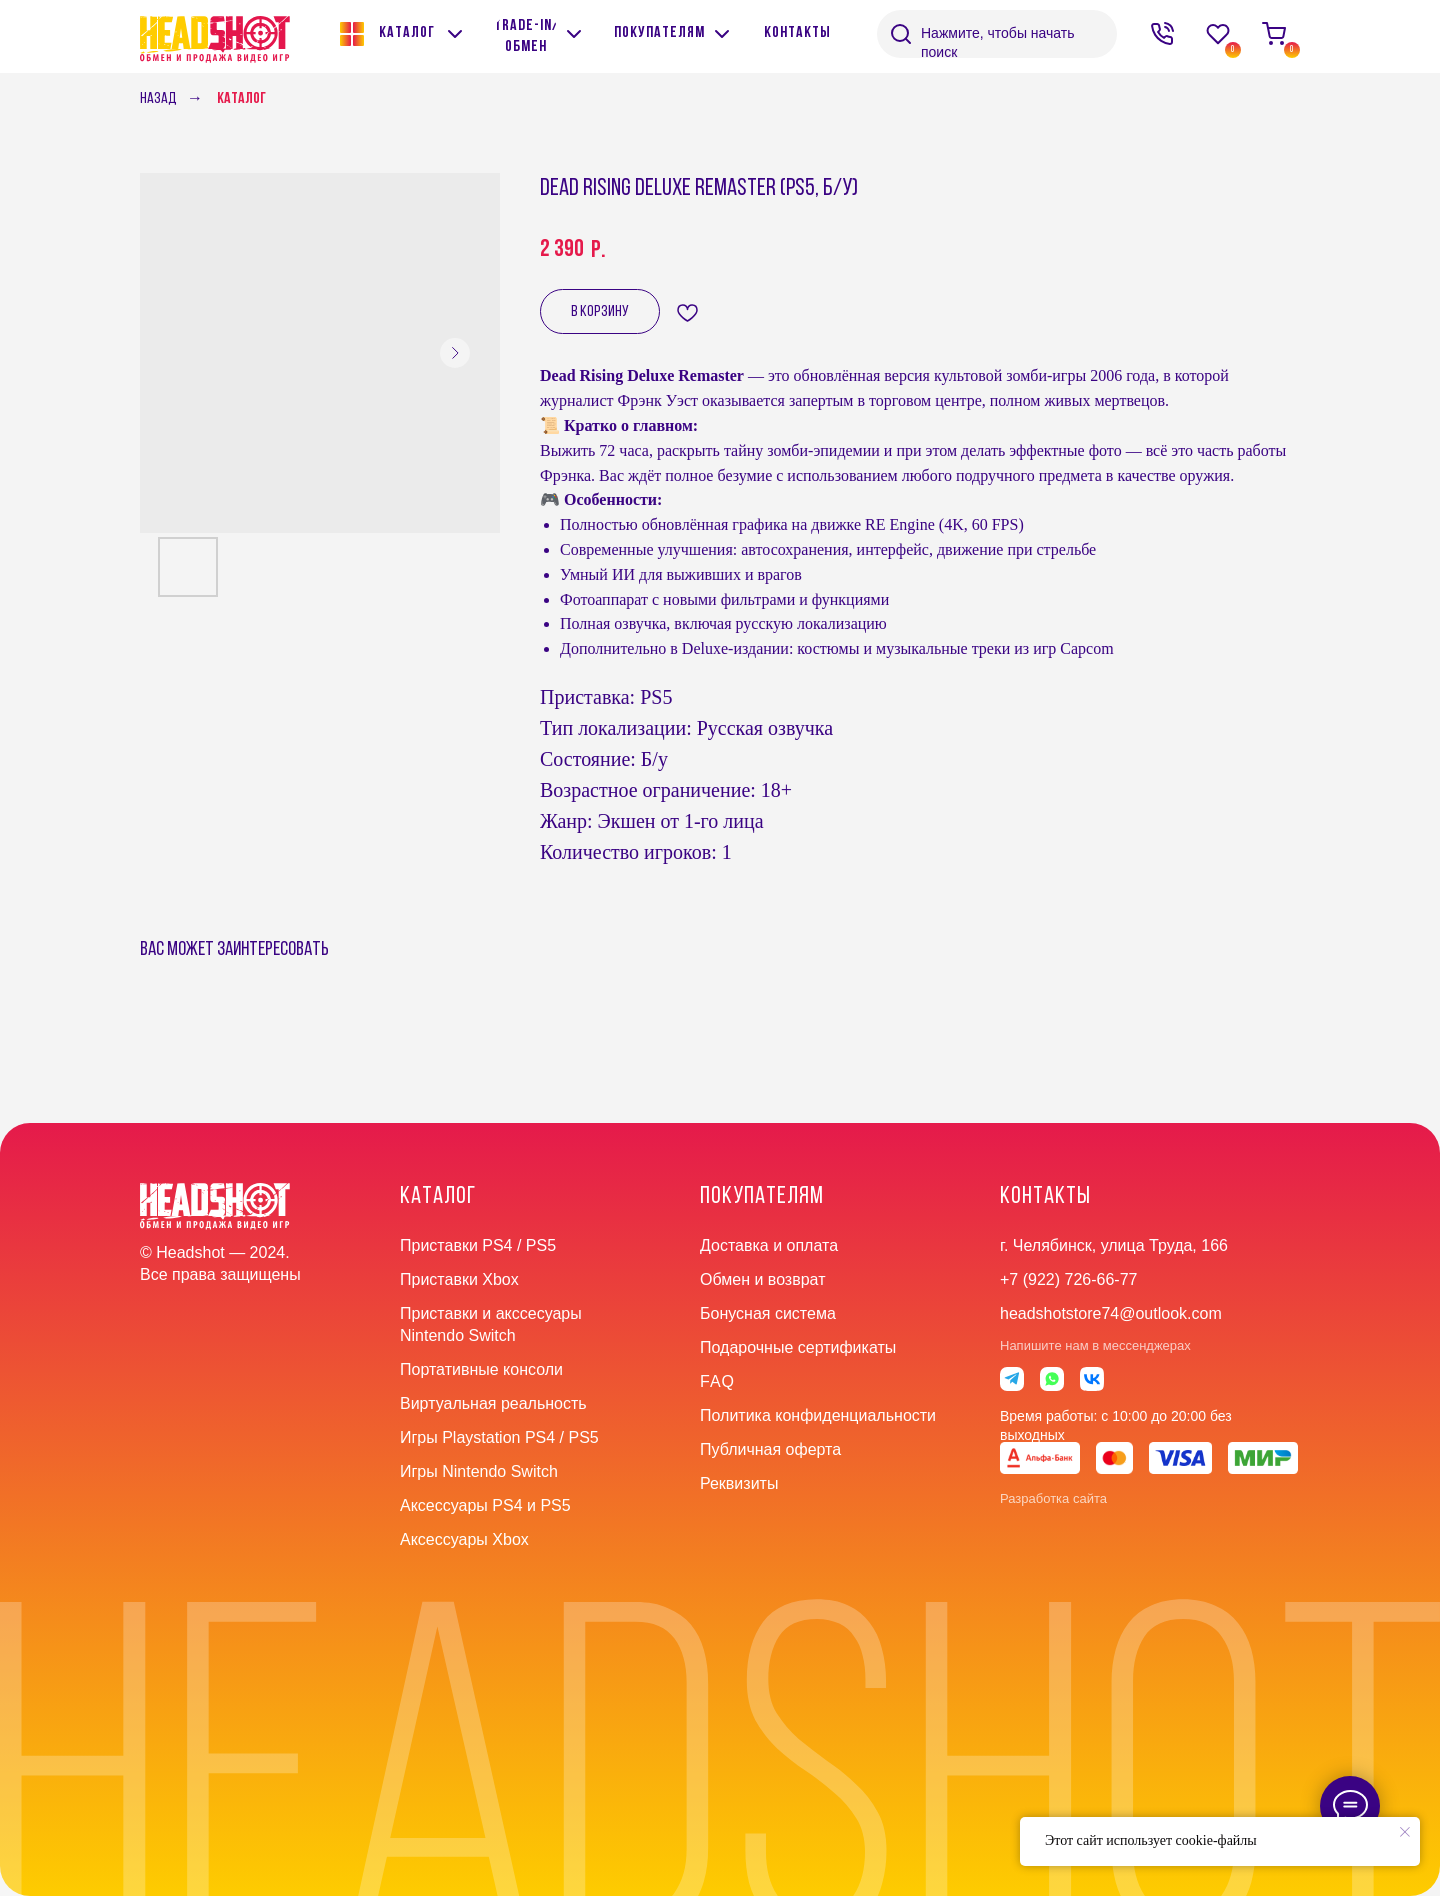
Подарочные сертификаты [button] (798, 1347)
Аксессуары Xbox (464, 1539)
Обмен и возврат (762, 1279)
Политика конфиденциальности (818, 1415)
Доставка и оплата (769, 1245)
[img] (574, 34)
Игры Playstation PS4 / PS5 (499, 1437)
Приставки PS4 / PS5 (478, 1245)
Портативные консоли (481, 1369)
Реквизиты (739, 1483)
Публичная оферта (770, 1449)
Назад (158, 99)
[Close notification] (1405, 1832)
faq (717, 1381)
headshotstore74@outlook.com (1111, 1313)
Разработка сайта (1053, 1498)
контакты (1045, 1197)
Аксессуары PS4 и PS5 (485, 1505)
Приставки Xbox (459, 1279)
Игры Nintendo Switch (479, 1471)
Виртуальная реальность (493, 1403)
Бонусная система (768, 1313)
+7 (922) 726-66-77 (1068, 1279)
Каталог (241, 99)
